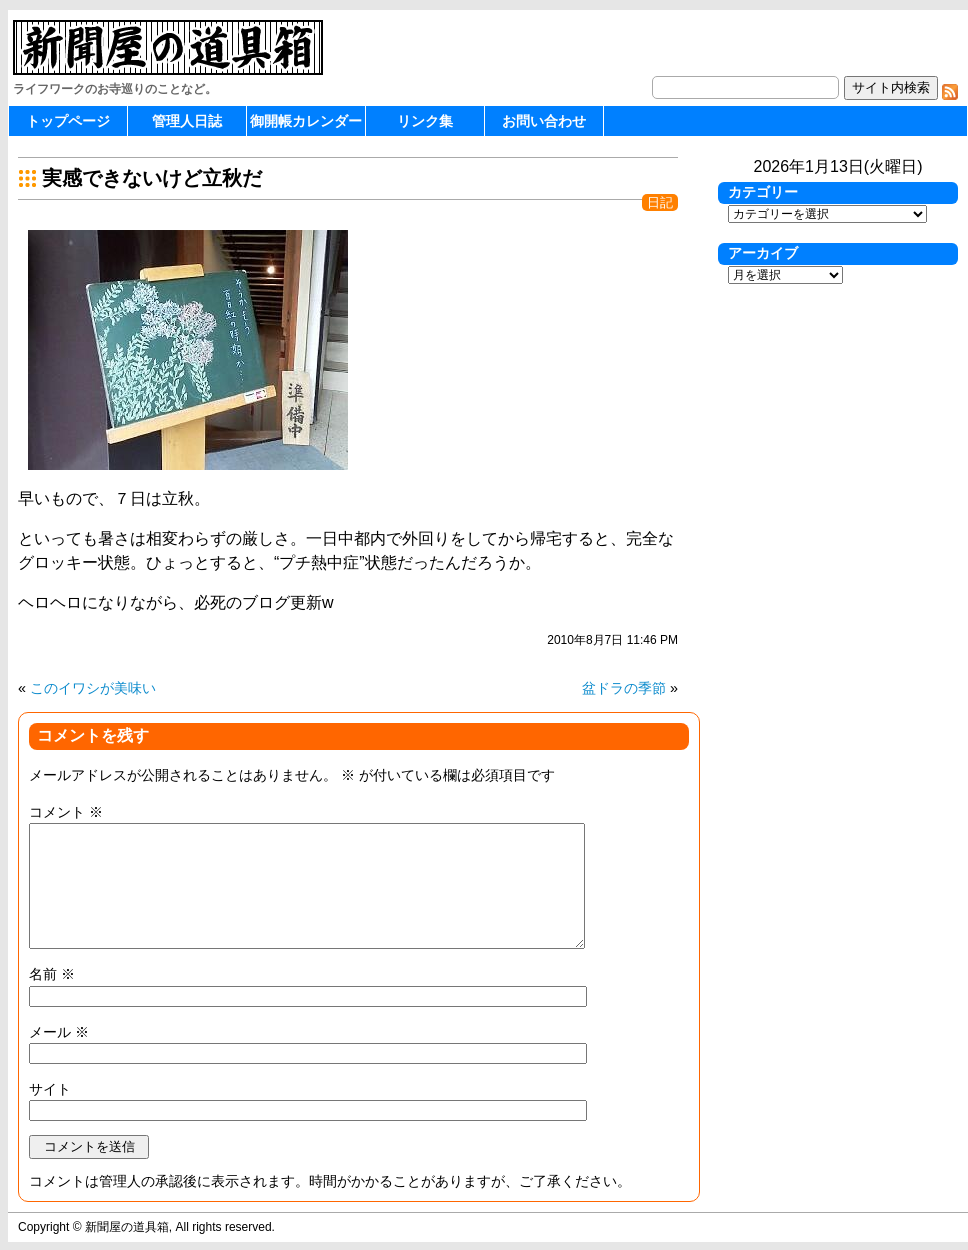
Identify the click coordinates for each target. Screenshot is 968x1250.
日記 (660, 202)
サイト (50, 1089)
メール (59, 1032)
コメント (66, 812)
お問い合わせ (544, 121)
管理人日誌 (187, 121)
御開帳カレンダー (306, 121)
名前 (52, 974)
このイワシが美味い (93, 688)
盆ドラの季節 (624, 688)
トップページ (68, 121)
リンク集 (425, 121)
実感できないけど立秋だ (152, 178)
